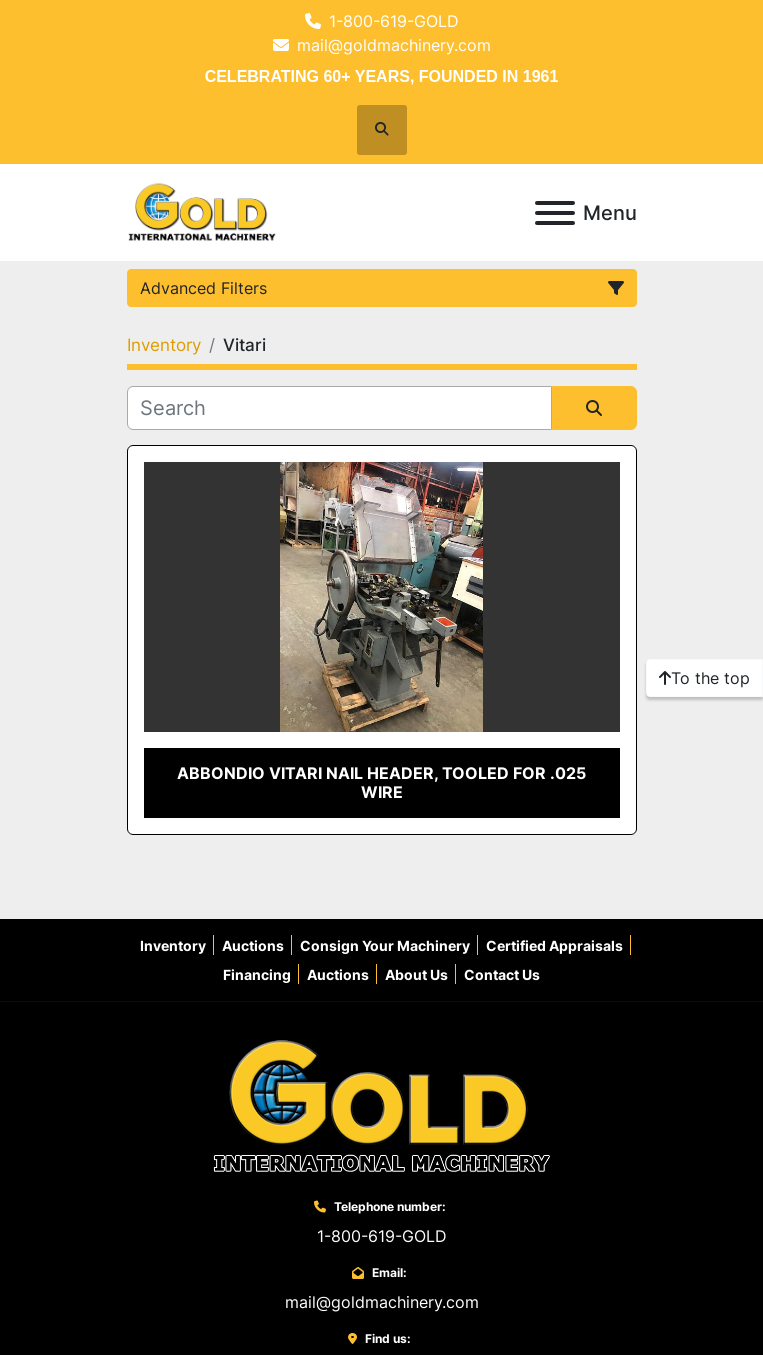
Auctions (253, 945)
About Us (416, 974)
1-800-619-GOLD (394, 21)
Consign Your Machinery (385, 945)
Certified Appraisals (554, 945)
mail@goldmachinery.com (394, 45)
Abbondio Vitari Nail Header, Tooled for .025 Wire (381, 782)
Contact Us (502, 974)
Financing (257, 974)
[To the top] (704, 678)
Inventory (173, 945)
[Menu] (555, 213)
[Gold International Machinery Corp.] (382, 1105)
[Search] (339, 408)
